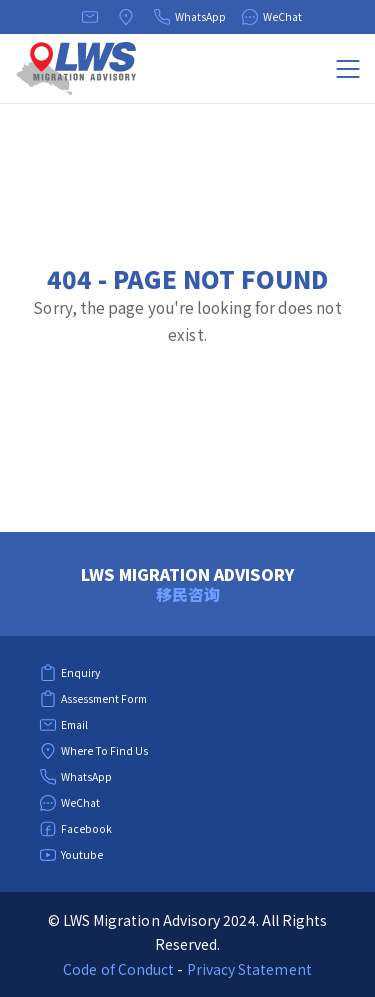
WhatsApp (189, 17)
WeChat (271, 17)
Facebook (75, 829)
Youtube (71, 855)
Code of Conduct (118, 969)
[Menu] (348, 69)
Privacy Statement (249, 969)
